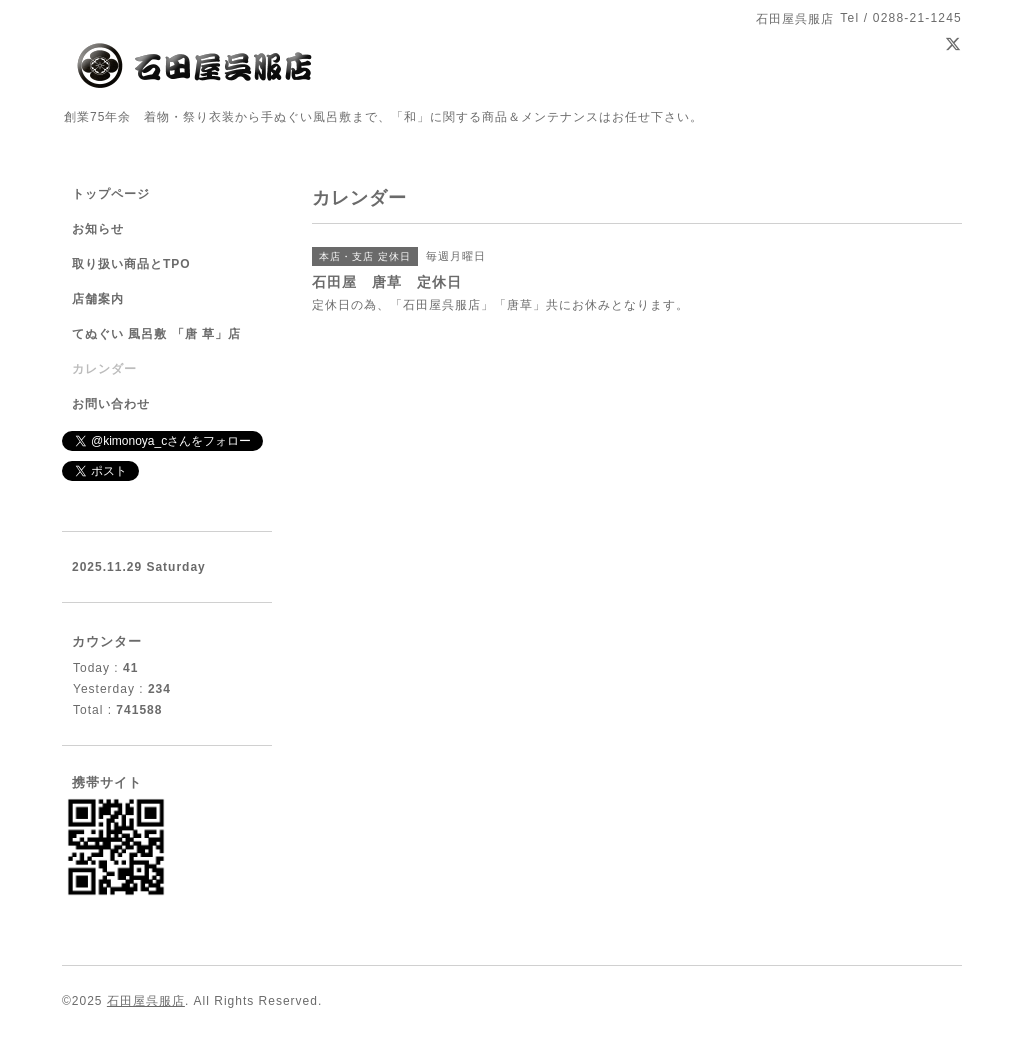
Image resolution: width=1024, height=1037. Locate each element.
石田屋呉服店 (146, 1001)
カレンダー (104, 369)
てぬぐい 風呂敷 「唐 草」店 (156, 334)
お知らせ (98, 229)
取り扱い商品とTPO (131, 264)
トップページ (111, 194)
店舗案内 (98, 299)
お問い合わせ (111, 404)
